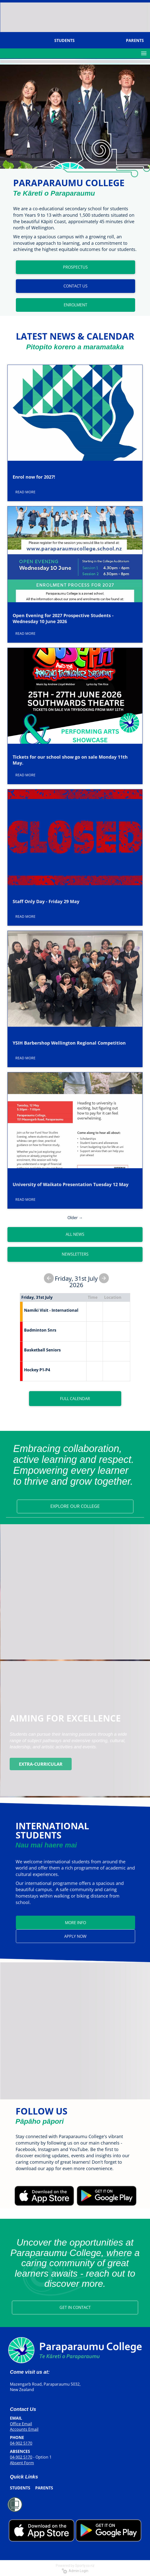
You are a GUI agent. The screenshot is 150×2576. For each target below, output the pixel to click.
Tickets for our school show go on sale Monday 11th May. (70, 760)
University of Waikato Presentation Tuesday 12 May (70, 1184)
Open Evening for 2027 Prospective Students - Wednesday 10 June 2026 (63, 618)
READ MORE (25, 492)
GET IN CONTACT (75, 2307)
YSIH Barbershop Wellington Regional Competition (69, 1043)
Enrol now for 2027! (34, 477)
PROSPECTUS (75, 267)
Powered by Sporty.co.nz (75, 2566)
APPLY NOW (75, 1936)
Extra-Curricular (40, 1764)
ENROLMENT (75, 305)
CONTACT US (75, 286)
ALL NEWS (75, 1234)
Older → (75, 1217)
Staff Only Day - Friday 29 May (46, 901)
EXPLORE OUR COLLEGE (75, 1506)
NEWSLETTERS (75, 1254)
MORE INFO (75, 1922)
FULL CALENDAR (75, 1398)
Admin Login (75, 2571)
